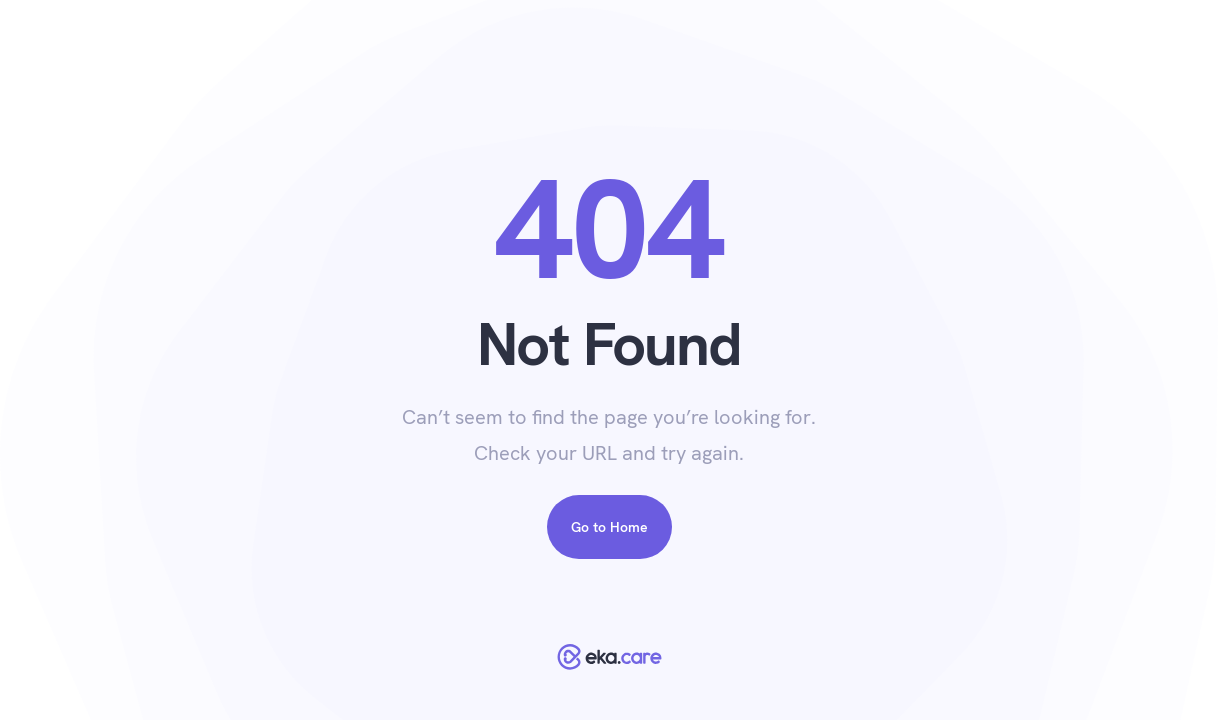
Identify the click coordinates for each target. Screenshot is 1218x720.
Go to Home (609, 527)
